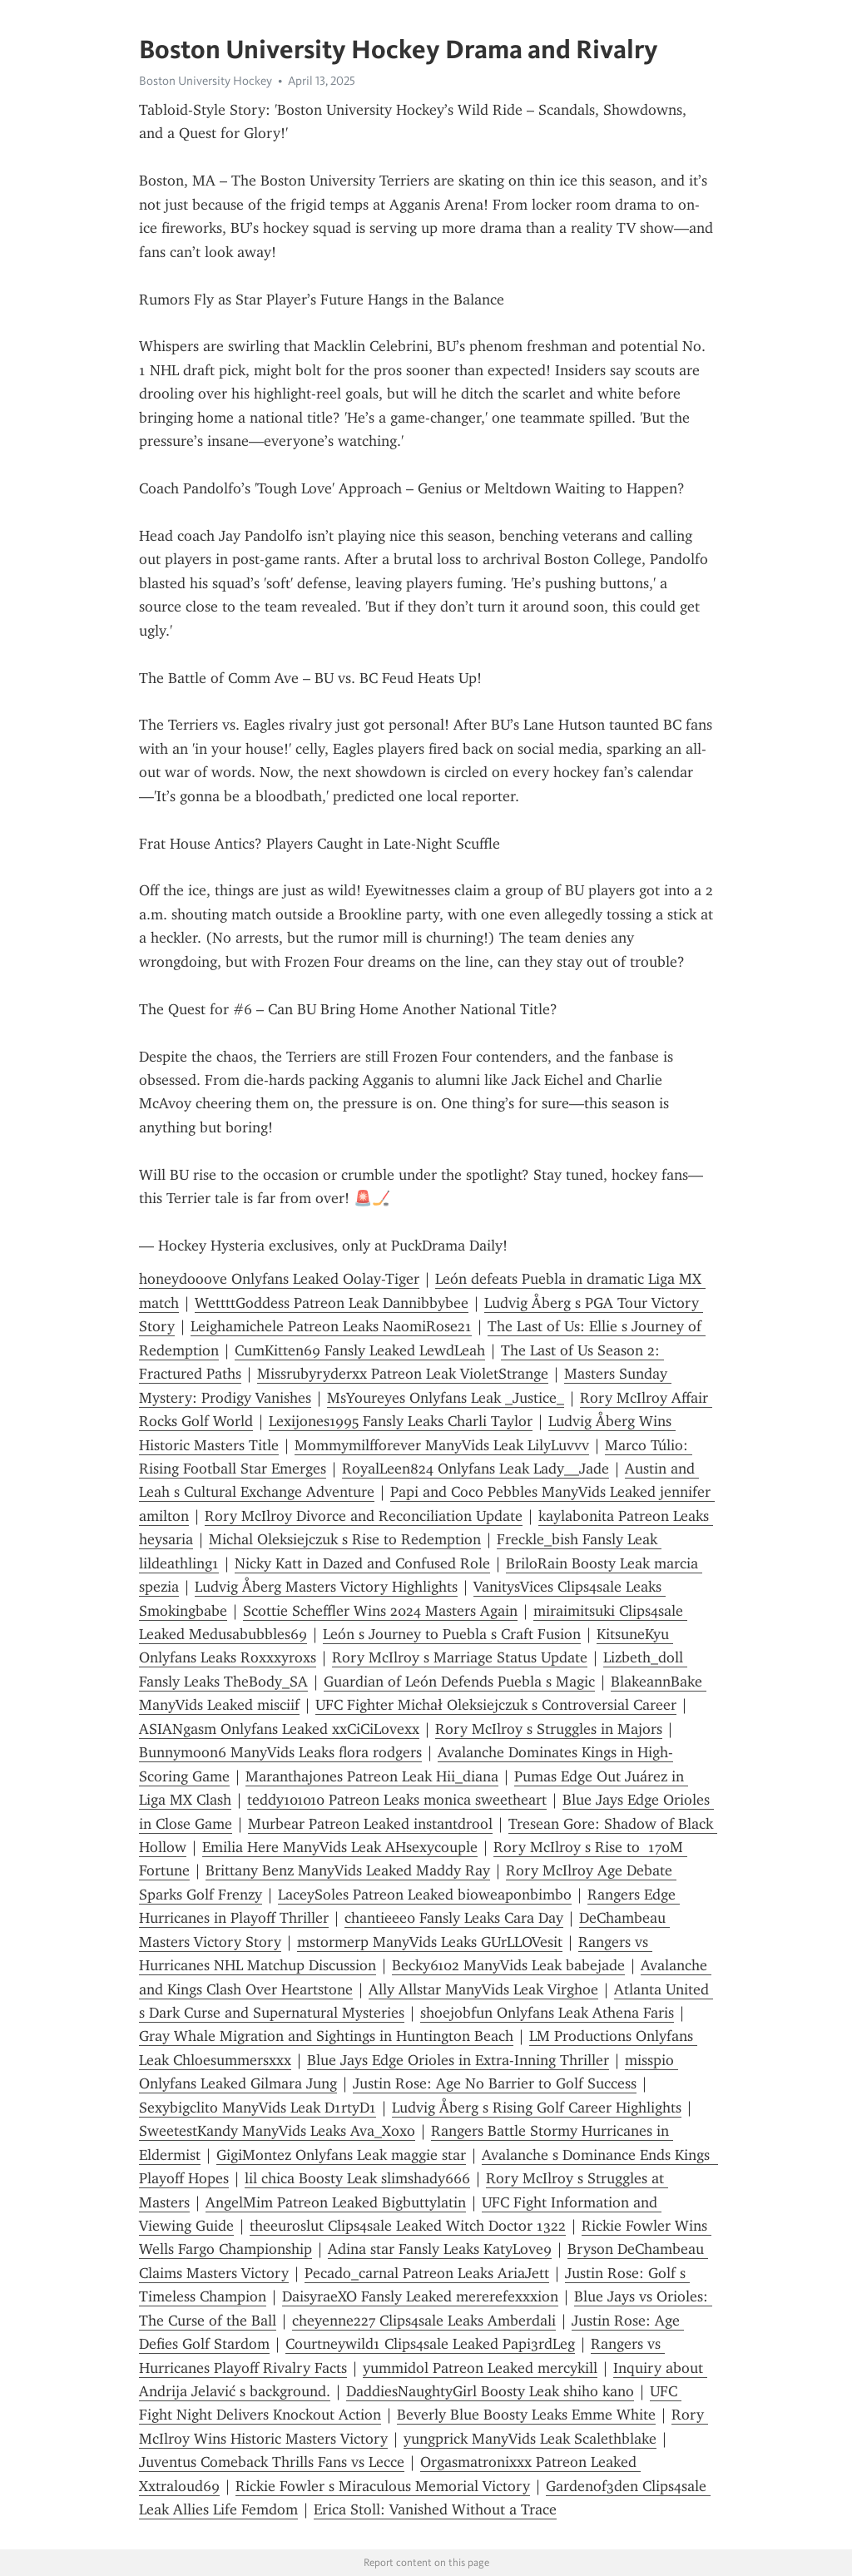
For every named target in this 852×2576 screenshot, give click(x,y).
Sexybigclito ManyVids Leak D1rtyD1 (257, 2107)
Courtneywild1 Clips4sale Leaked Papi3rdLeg (430, 2344)
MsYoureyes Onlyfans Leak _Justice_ (445, 1398)
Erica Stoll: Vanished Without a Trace (435, 2509)
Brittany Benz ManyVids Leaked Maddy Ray (348, 1870)
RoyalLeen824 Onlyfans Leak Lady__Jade (475, 1468)
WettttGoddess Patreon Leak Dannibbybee (331, 1303)
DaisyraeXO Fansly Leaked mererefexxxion (420, 2296)
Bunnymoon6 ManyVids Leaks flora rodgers (280, 1752)
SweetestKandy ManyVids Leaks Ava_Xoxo (277, 2131)
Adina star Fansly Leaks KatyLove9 (440, 2249)
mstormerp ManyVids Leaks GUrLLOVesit (429, 1942)
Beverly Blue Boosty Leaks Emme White (526, 2414)
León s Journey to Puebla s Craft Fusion (452, 1634)
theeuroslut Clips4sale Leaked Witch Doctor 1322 (408, 2226)
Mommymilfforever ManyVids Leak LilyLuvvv (442, 1445)
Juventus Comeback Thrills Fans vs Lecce (271, 2462)
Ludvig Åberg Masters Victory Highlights (326, 1587)
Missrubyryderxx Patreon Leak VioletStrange (402, 1374)
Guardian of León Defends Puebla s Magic (459, 1681)
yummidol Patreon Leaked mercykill (480, 2368)
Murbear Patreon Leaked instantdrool (370, 1824)
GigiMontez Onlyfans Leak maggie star (341, 2155)
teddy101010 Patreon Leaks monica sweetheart (397, 1800)
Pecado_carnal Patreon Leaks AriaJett (427, 2273)
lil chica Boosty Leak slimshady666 (357, 2178)
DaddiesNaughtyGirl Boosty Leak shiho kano (490, 2391)
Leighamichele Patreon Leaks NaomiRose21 (331, 1326)
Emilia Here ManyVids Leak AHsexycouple (340, 1847)
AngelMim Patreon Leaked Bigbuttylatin (336, 2202)
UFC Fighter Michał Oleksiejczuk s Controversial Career (495, 1705)
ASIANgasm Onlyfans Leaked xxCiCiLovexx (279, 1729)
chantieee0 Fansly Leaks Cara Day (453, 1918)
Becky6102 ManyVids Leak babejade (508, 1965)
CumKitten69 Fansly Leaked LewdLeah (360, 1350)
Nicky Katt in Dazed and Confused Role (362, 1563)
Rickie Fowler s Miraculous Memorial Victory (382, 2486)
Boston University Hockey (205, 80)
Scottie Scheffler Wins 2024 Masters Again (380, 1611)
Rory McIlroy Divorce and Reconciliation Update (364, 1516)
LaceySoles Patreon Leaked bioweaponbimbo (425, 1894)
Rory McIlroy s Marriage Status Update (459, 1657)
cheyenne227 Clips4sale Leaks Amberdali (424, 2320)
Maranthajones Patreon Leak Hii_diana (371, 1776)
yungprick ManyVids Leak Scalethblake (530, 2439)
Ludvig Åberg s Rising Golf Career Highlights (536, 2107)
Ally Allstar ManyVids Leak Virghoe (483, 1989)
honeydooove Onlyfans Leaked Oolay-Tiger (279, 1279)
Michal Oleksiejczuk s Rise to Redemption (345, 1539)
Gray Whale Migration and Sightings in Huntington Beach (326, 2036)
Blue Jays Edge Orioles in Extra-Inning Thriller (458, 2060)
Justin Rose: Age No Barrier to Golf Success (495, 2083)
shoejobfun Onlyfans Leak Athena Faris (547, 2013)
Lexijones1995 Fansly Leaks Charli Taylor (400, 1421)
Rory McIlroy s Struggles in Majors (548, 1729)
